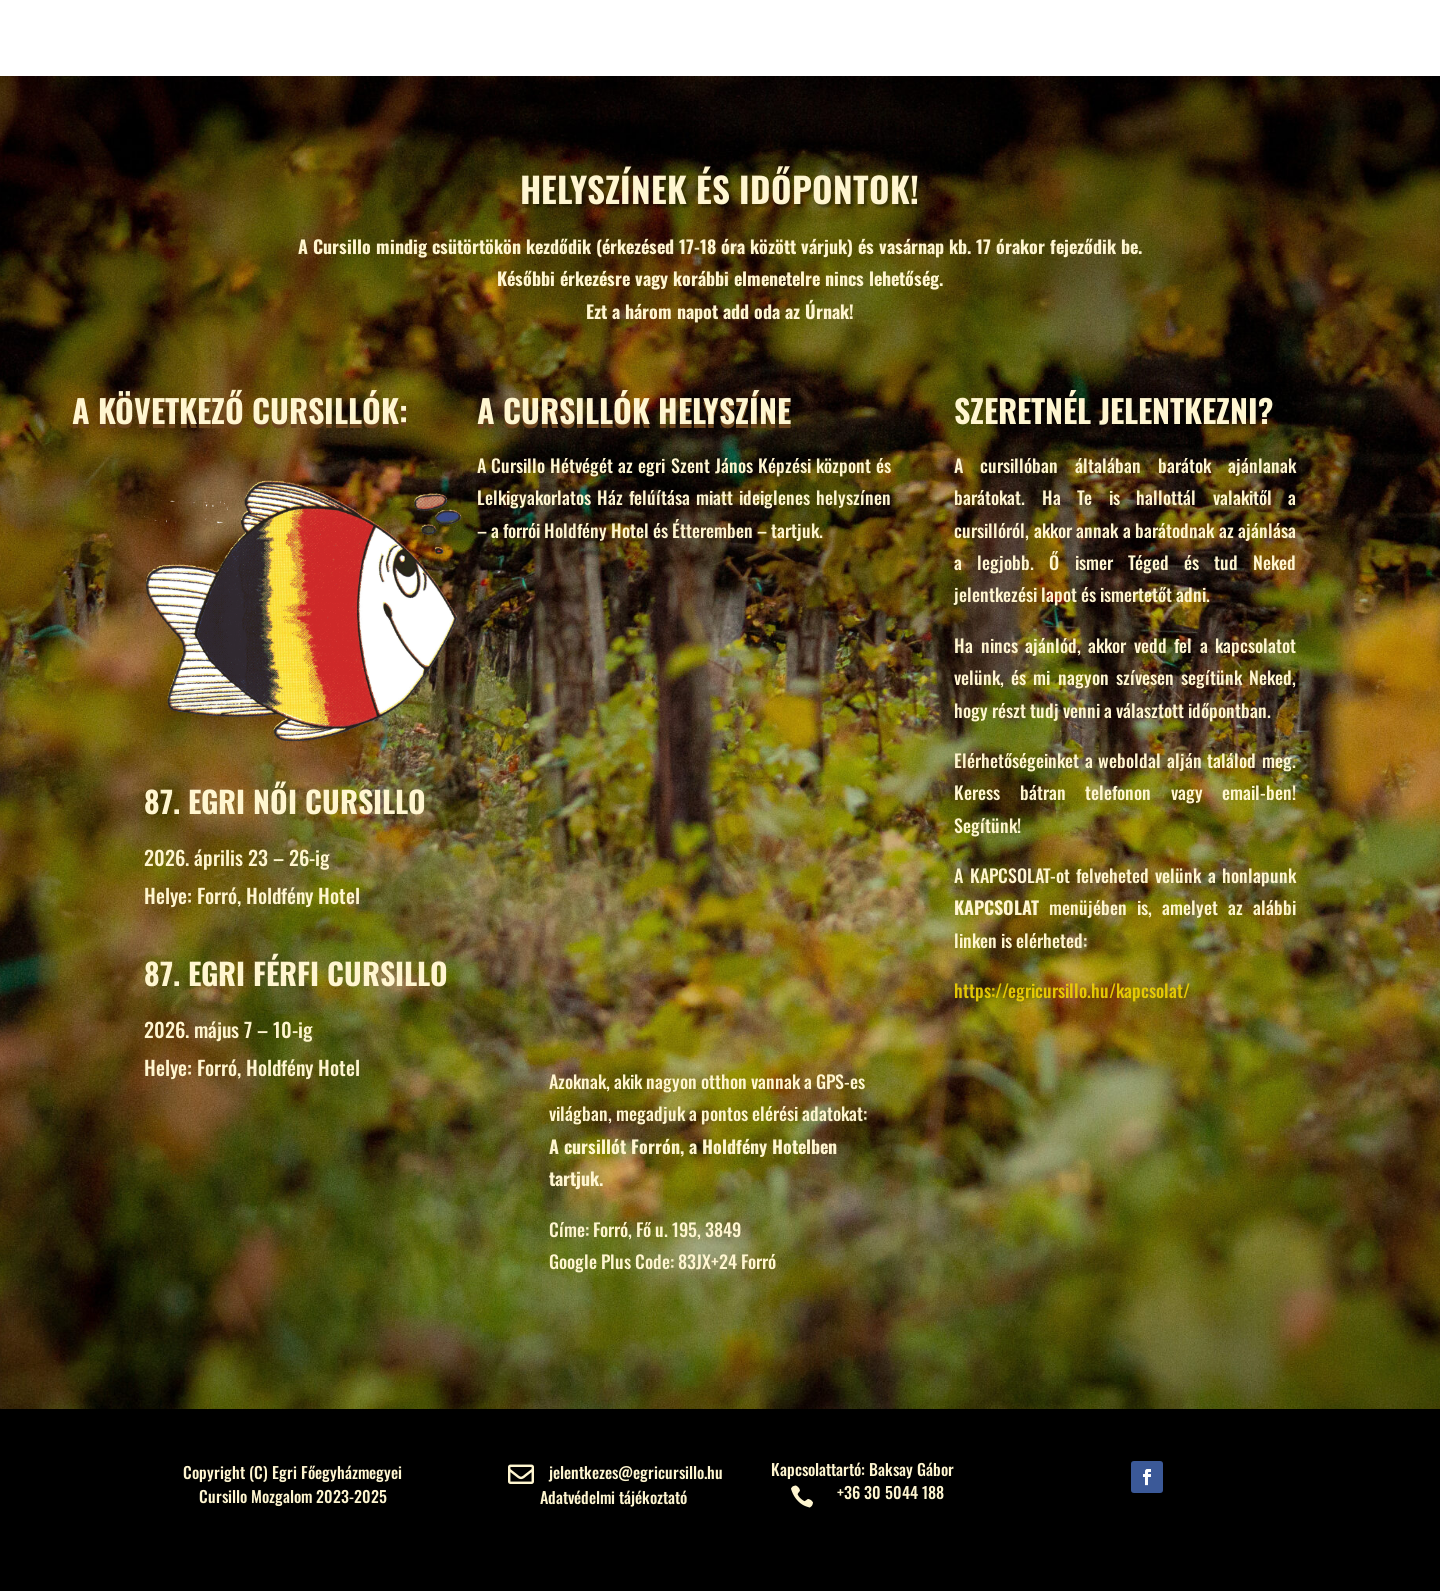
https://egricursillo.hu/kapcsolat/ (1072, 990)
